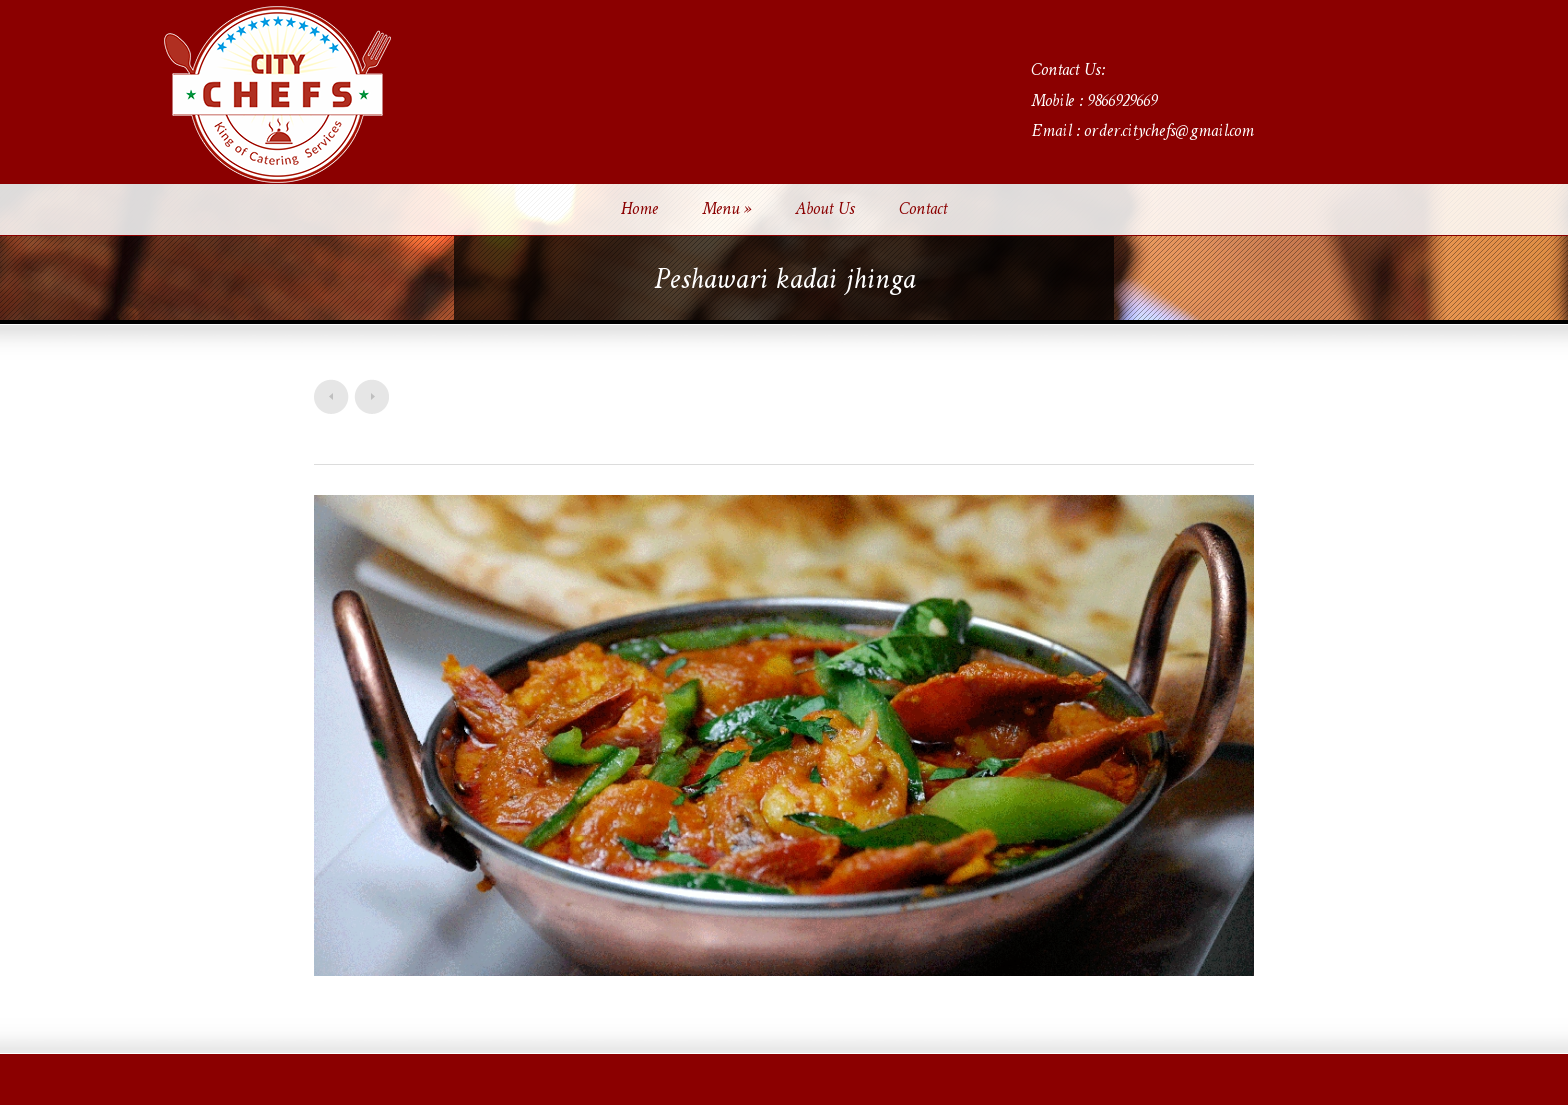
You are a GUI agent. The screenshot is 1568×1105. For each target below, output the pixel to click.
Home (639, 210)
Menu (726, 210)
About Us (825, 210)
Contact (923, 210)
